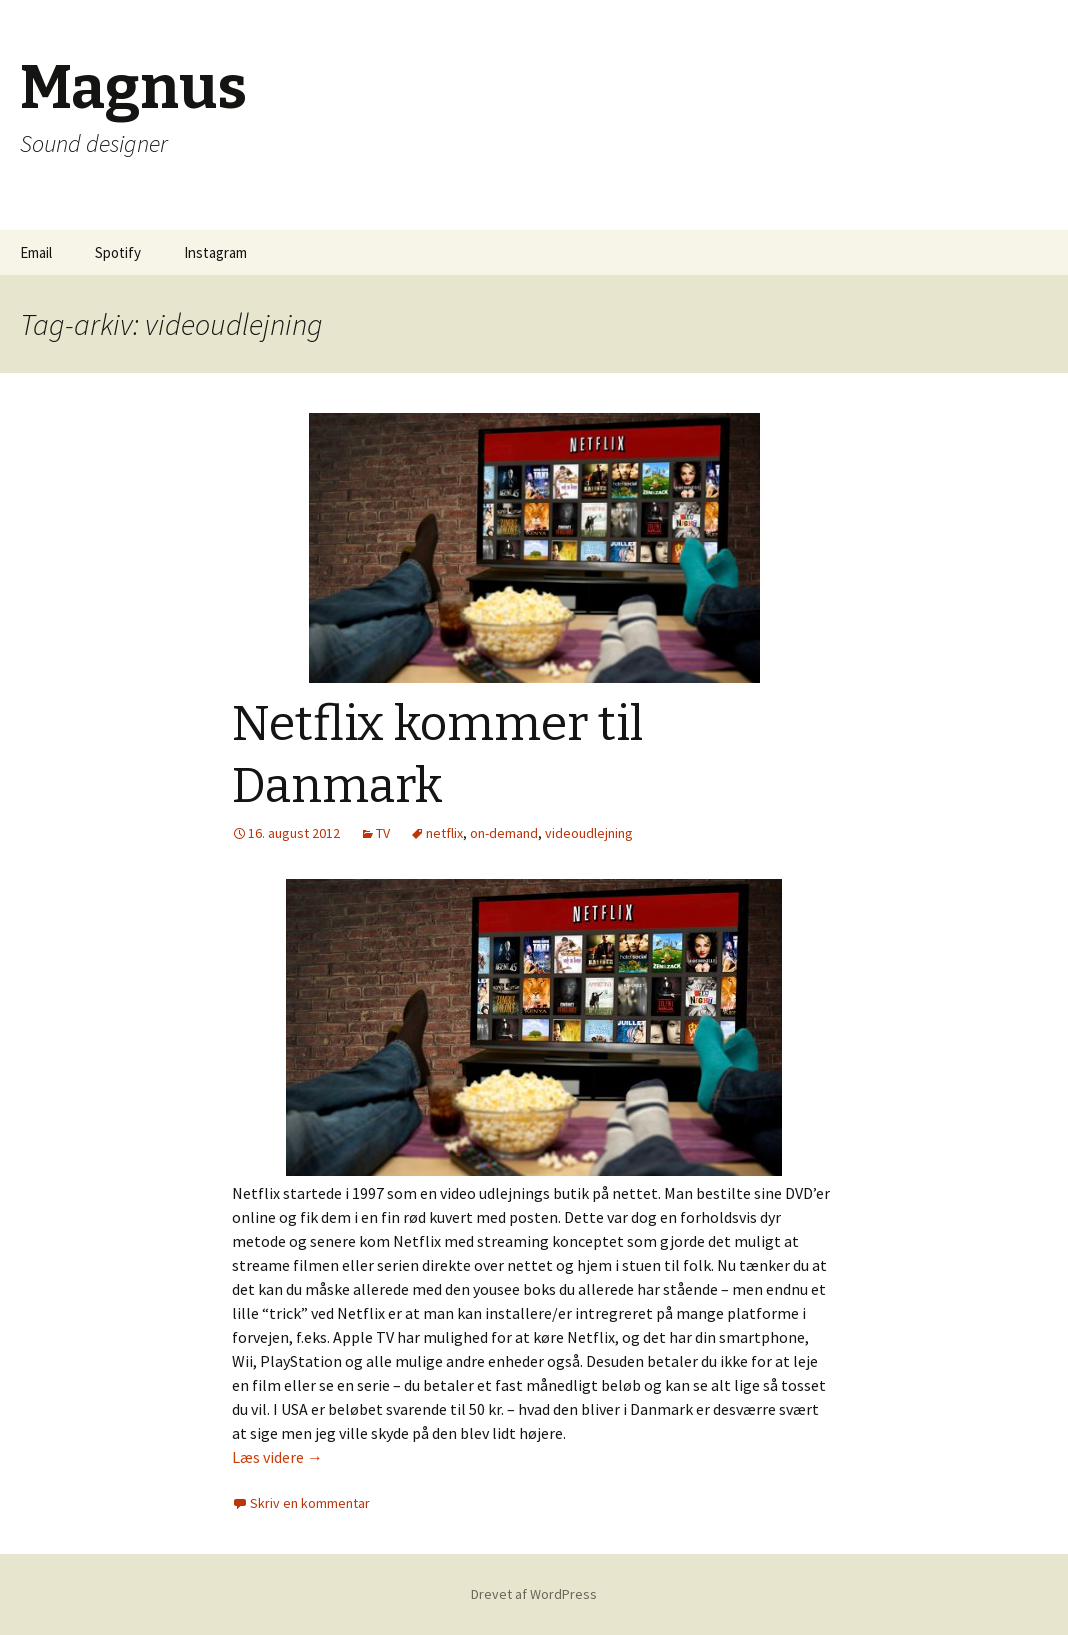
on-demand (504, 833)
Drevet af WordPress (534, 1594)
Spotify (118, 252)
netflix (444, 833)
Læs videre (277, 1457)
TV (383, 833)
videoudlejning (589, 833)
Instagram (215, 252)
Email (36, 252)
